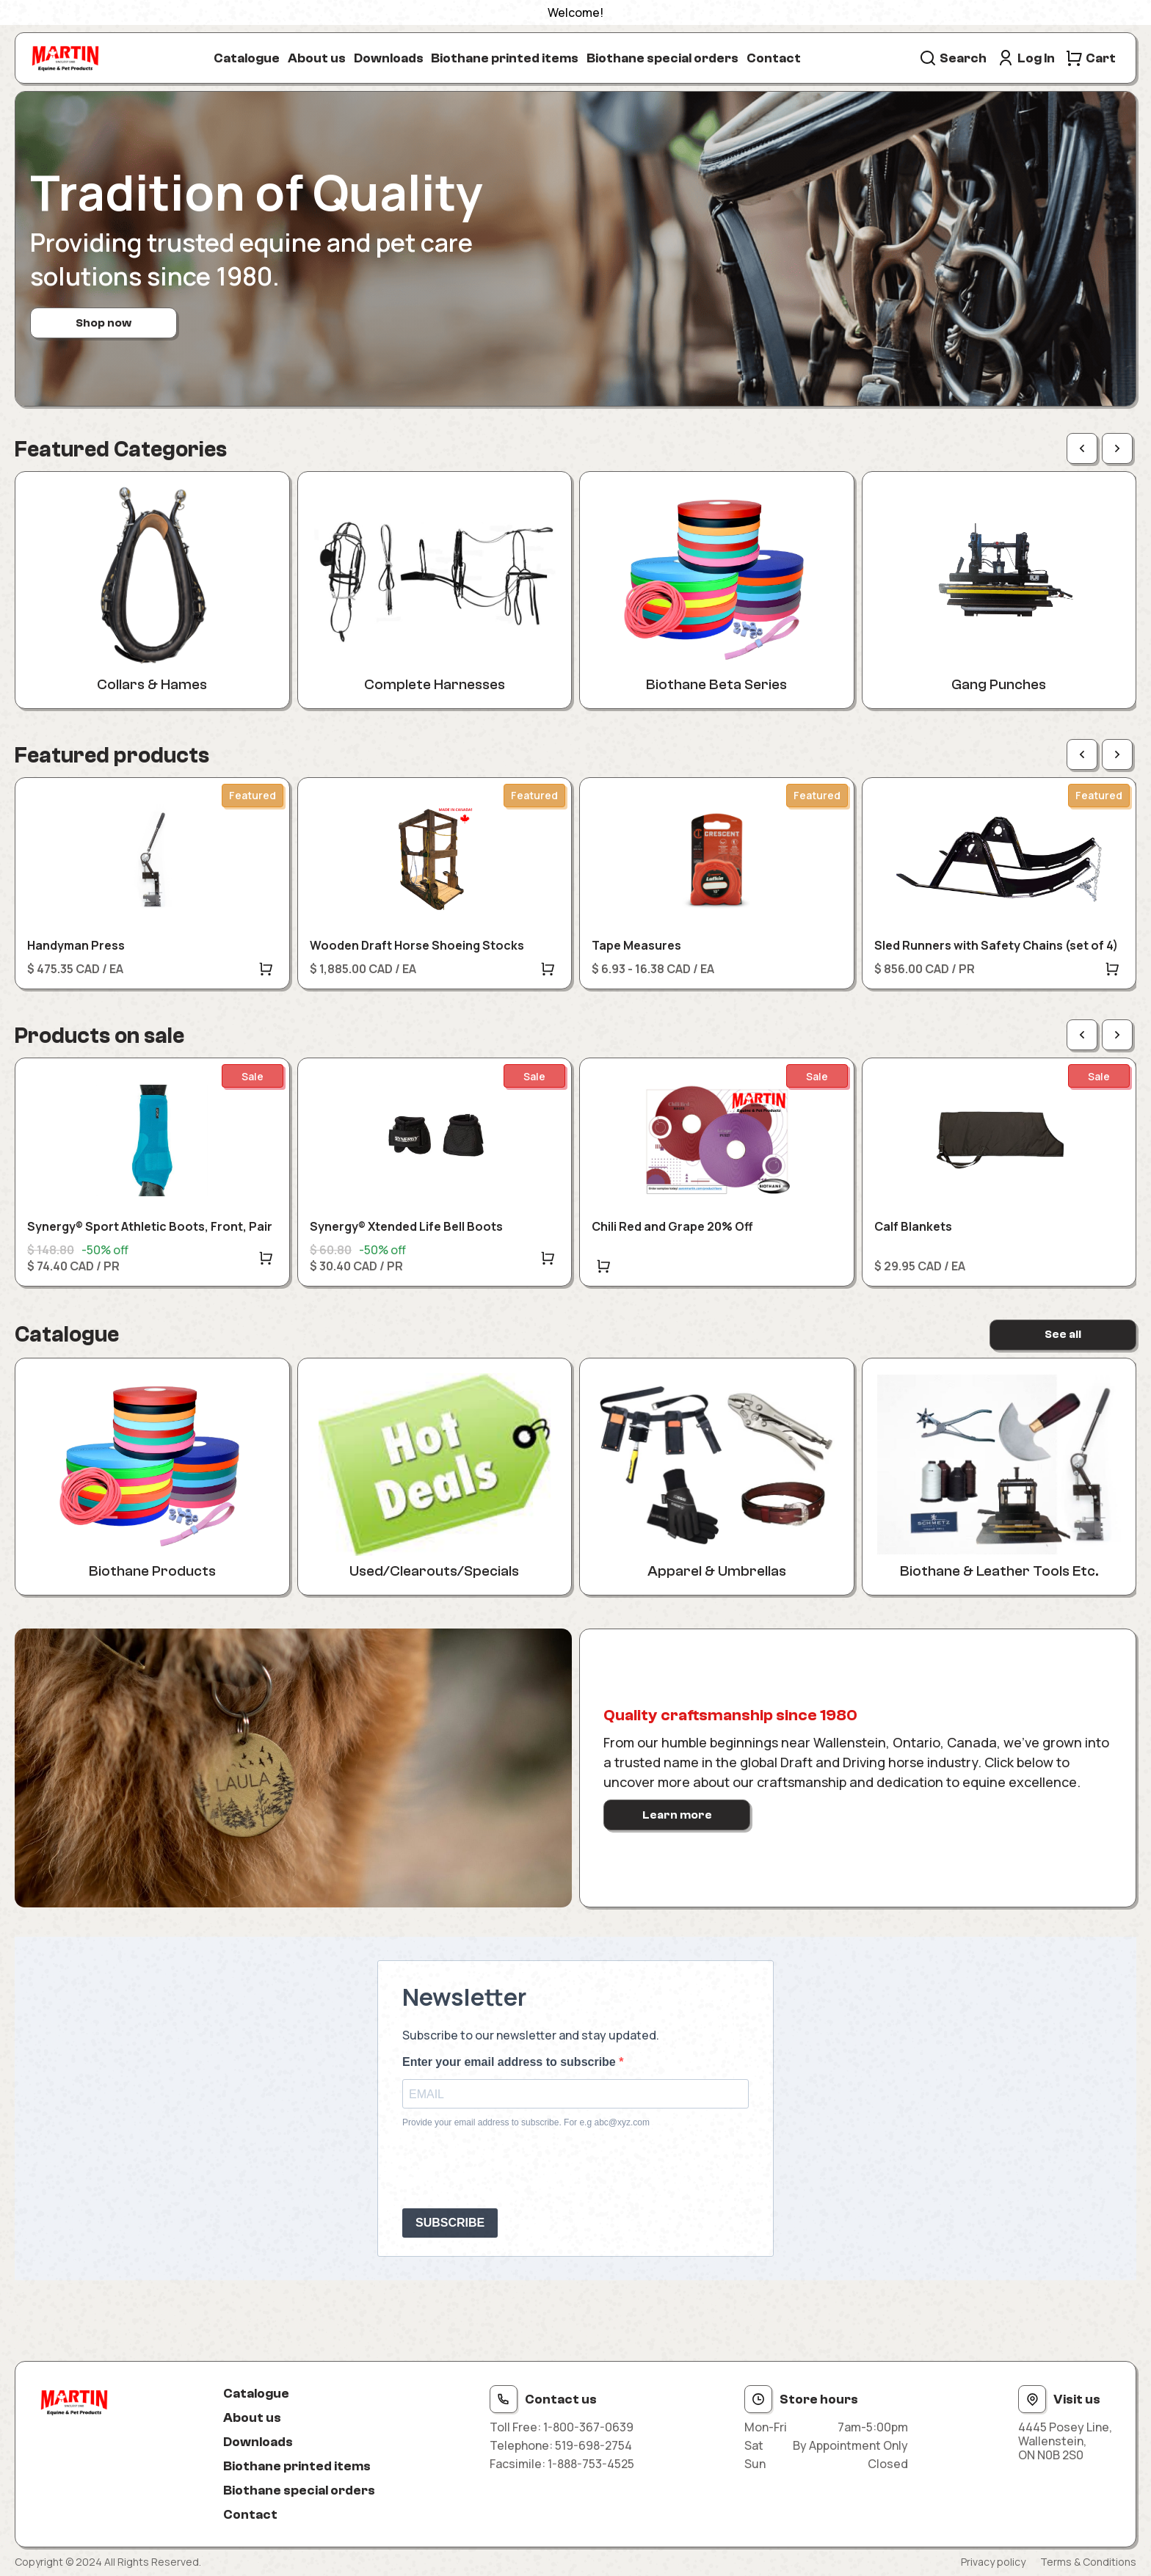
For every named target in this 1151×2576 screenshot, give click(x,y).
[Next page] (1117, 448)
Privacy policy (993, 2562)
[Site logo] (65, 58)
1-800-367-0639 (588, 2427)
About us (317, 58)
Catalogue (247, 58)
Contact (774, 58)
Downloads (389, 58)
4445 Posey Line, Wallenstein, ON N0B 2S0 (1065, 2441)
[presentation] (513, 2168)
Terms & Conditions (1088, 2562)
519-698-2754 (593, 2445)
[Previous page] (1082, 448)
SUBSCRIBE (449, 2222)
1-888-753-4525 (591, 2464)
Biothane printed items (504, 58)
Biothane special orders (662, 58)
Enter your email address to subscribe (510, 2062)
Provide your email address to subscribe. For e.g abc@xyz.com (526, 2122)
